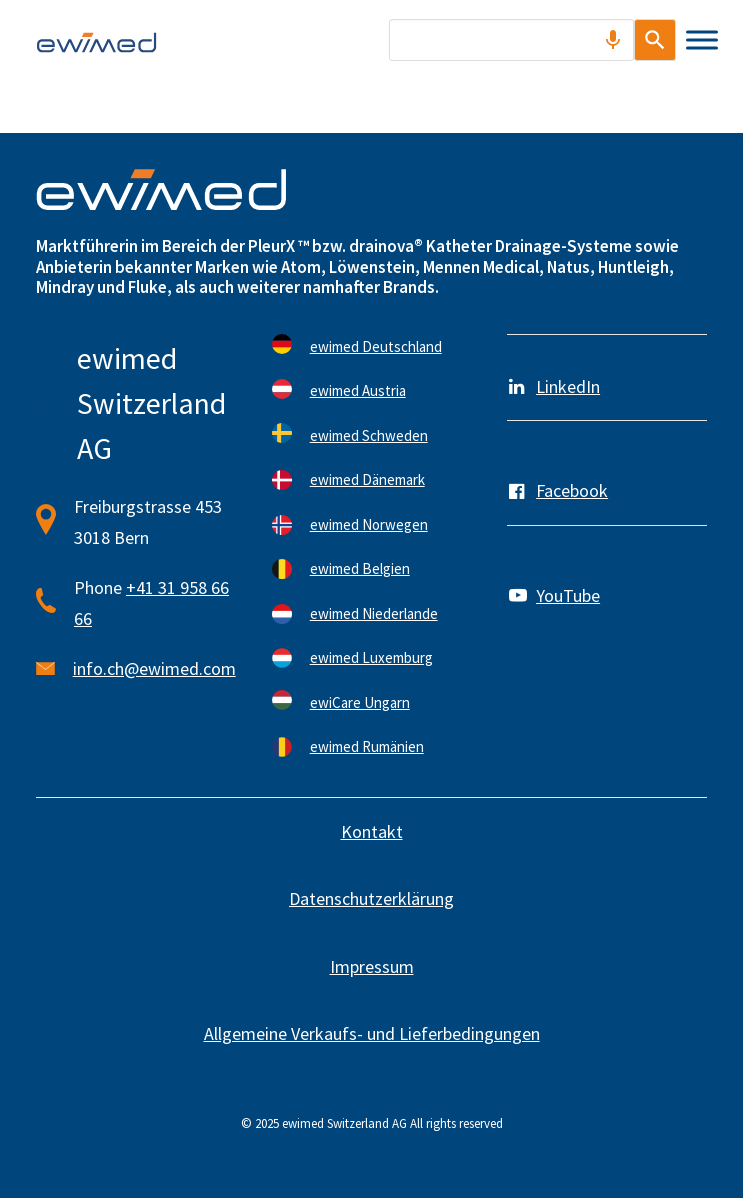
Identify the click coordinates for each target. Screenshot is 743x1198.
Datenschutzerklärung (371, 898)
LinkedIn (568, 386)
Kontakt (372, 831)
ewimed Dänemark (367, 479)
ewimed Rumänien (367, 746)
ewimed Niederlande (374, 613)
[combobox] (500, 40)
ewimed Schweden (369, 435)
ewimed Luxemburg (371, 657)
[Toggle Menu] (702, 39)
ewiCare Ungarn (360, 702)
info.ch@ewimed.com (154, 668)
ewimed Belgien (360, 568)
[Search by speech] (591, 40)
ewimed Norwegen (369, 524)
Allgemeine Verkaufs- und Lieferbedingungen (372, 1033)
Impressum (372, 966)
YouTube (568, 595)
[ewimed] (96, 42)
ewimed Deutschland (376, 346)
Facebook (572, 490)
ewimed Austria (358, 390)
